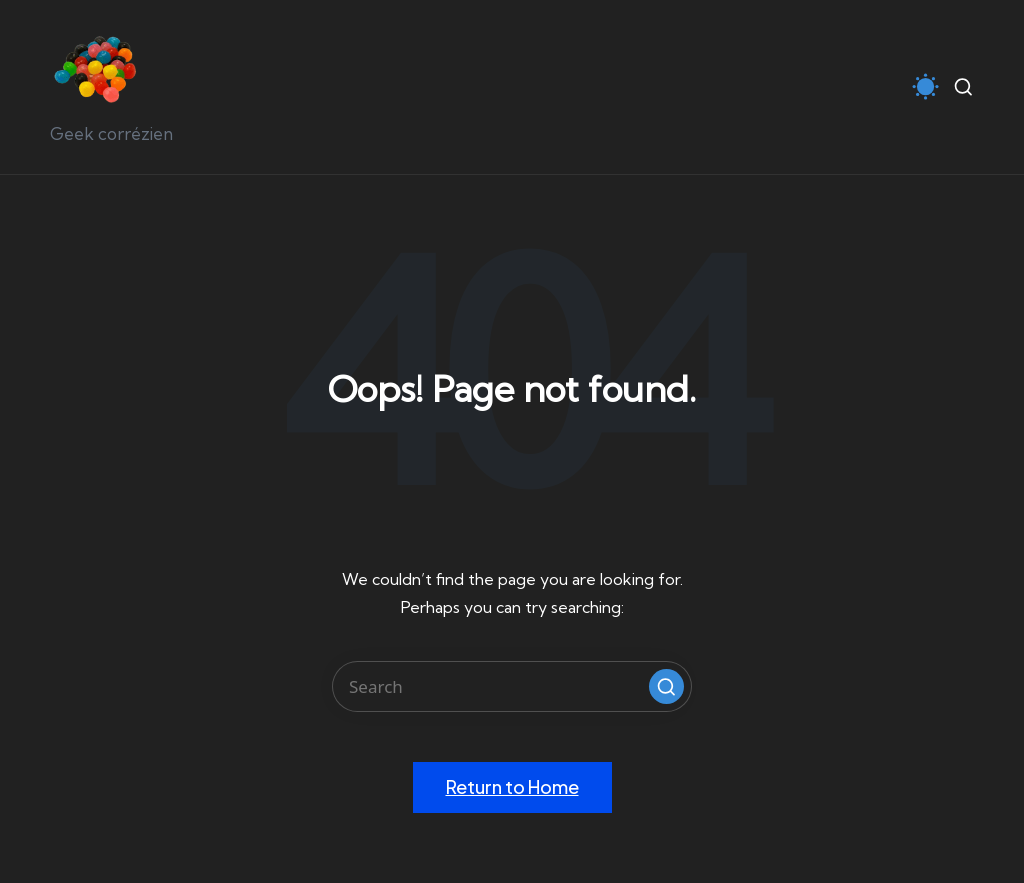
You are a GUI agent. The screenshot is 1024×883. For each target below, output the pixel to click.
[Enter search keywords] (512, 686)
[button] (666, 686)
